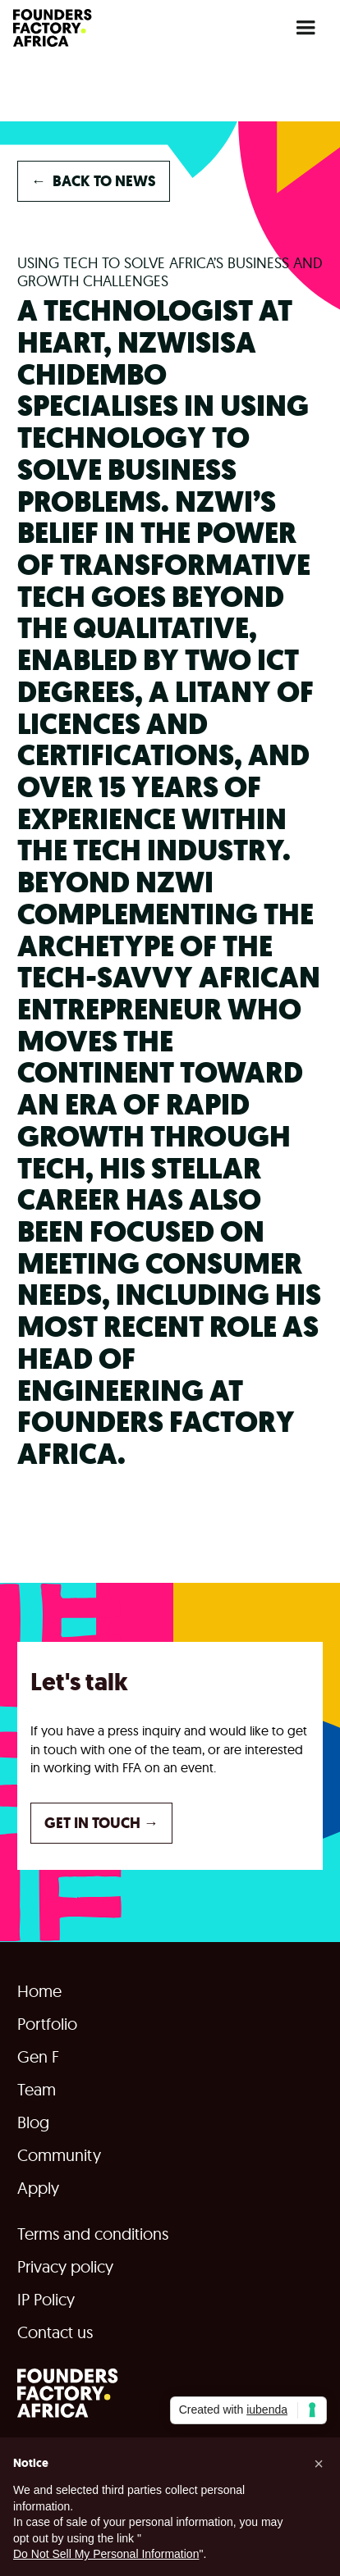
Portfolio (47, 2024)
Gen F (38, 2057)
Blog (33, 2122)
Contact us (55, 2332)
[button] (305, 28)
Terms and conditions (92, 2234)
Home (39, 1991)
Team (36, 2090)
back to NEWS (93, 181)
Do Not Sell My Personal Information (106, 2553)
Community (59, 2155)
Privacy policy (65, 2267)
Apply (38, 2188)
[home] (52, 28)
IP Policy (46, 2299)
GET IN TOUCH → (101, 1823)
